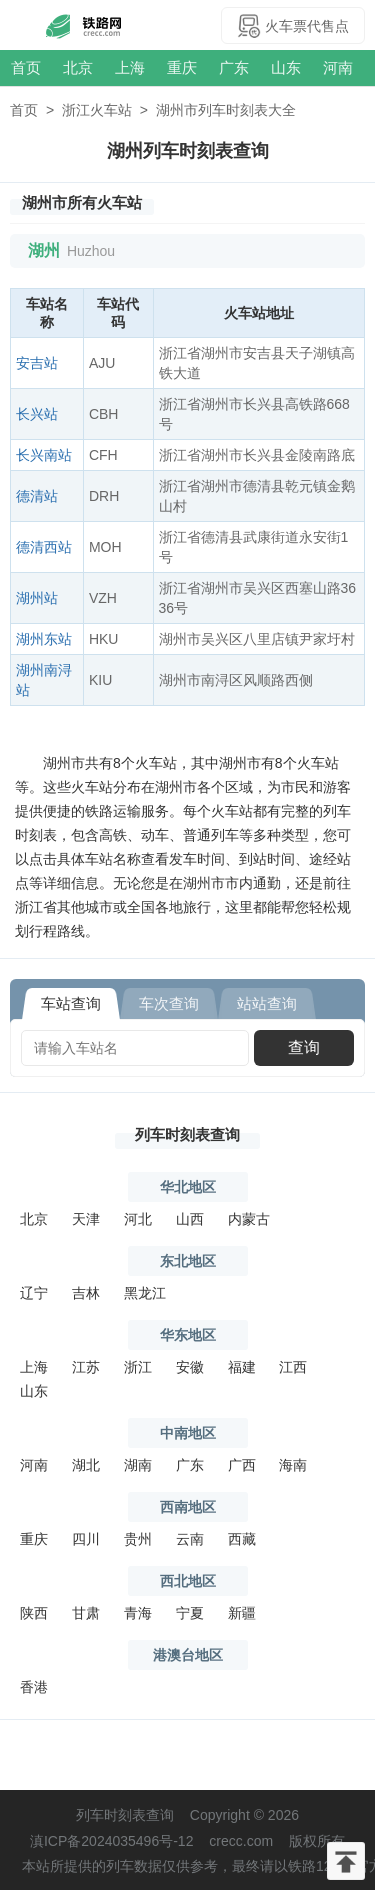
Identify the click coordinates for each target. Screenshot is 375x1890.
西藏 (242, 1539)
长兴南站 (44, 455)
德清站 (37, 496)
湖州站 (37, 598)
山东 (286, 67)
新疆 (242, 1613)
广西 (242, 1465)
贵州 (138, 1539)
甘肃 (86, 1613)
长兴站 (37, 414)
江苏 (86, 1367)
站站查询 (267, 1003)
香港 (34, 1687)
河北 (138, 1219)
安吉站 (37, 363)
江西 (293, 1367)
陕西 (34, 1613)
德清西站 (44, 547)
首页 (26, 67)
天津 (86, 1219)
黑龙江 (145, 1293)
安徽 (190, 1367)
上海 (130, 67)
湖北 (86, 1465)
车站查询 (71, 1003)
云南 (190, 1539)
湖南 (138, 1465)
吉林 (86, 1293)
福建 (242, 1367)
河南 (338, 67)
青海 (138, 1613)
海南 (293, 1465)
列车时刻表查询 (187, 1134)
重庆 (182, 67)
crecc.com (241, 1841)
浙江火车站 (97, 110)
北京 (78, 67)
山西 (190, 1219)
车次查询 (169, 1003)
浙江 (138, 1367)
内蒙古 (249, 1219)
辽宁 (34, 1293)
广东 (234, 67)
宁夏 (190, 1613)
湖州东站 (44, 639)
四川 (86, 1539)
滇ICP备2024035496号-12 (111, 1841)
